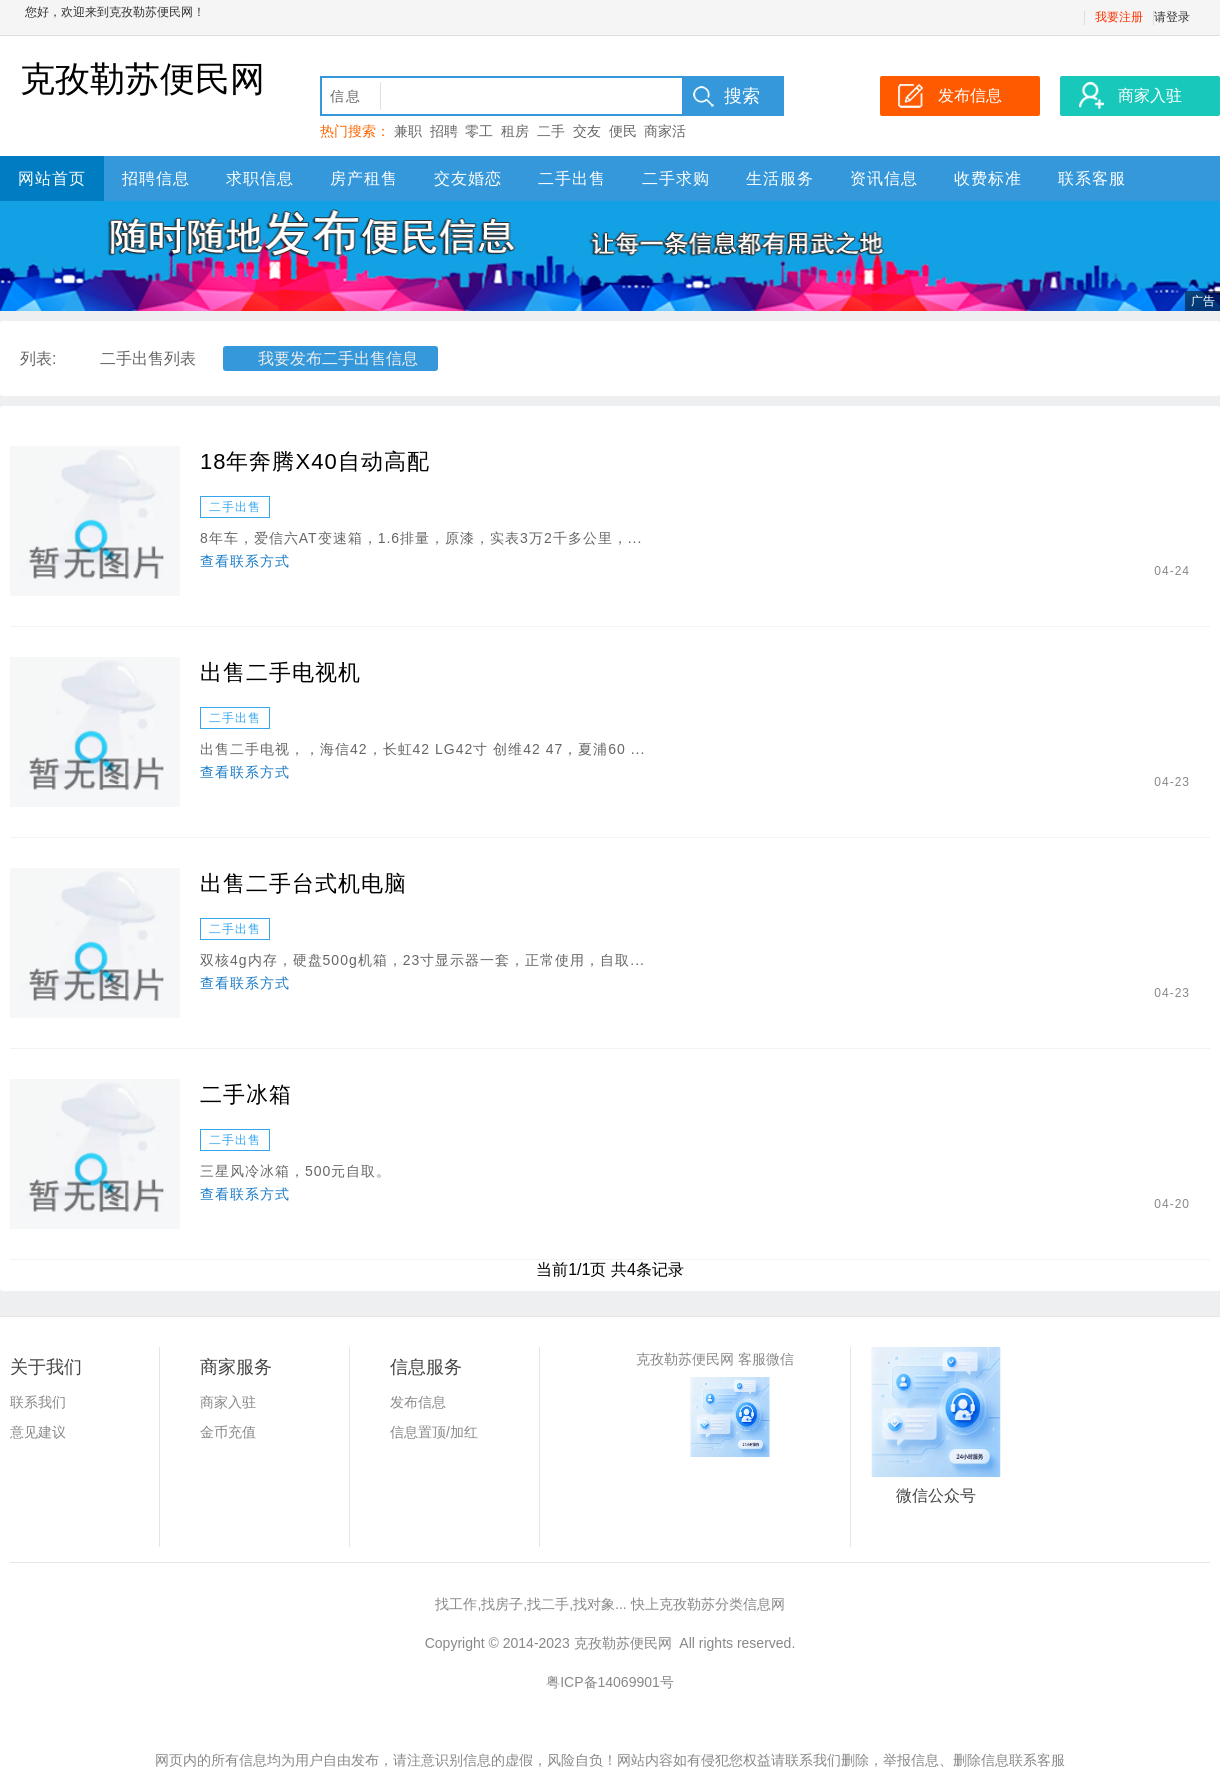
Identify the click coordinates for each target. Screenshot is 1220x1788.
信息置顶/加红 (434, 1432)
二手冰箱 (246, 1094)
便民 (623, 131)
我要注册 (1119, 17)
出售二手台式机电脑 (303, 883)
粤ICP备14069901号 (610, 1682)
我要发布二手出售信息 (338, 358)
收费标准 (988, 178)
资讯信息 (884, 178)
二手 (551, 131)
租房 (515, 131)
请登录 (1172, 17)
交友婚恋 (468, 178)
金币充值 (228, 1432)
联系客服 (1092, 178)
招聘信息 (156, 178)
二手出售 (572, 178)
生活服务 (780, 178)
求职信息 (260, 178)
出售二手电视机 (280, 672)
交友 (587, 131)
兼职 (408, 131)
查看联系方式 (245, 561)
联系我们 (38, 1402)
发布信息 (418, 1402)
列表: (38, 358)
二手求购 (676, 178)
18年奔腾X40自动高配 (315, 461)
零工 (479, 131)
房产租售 (364, 178)
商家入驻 (228, 1402)
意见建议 (38, 1432)
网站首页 (52, 178)
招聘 (444, 131)
